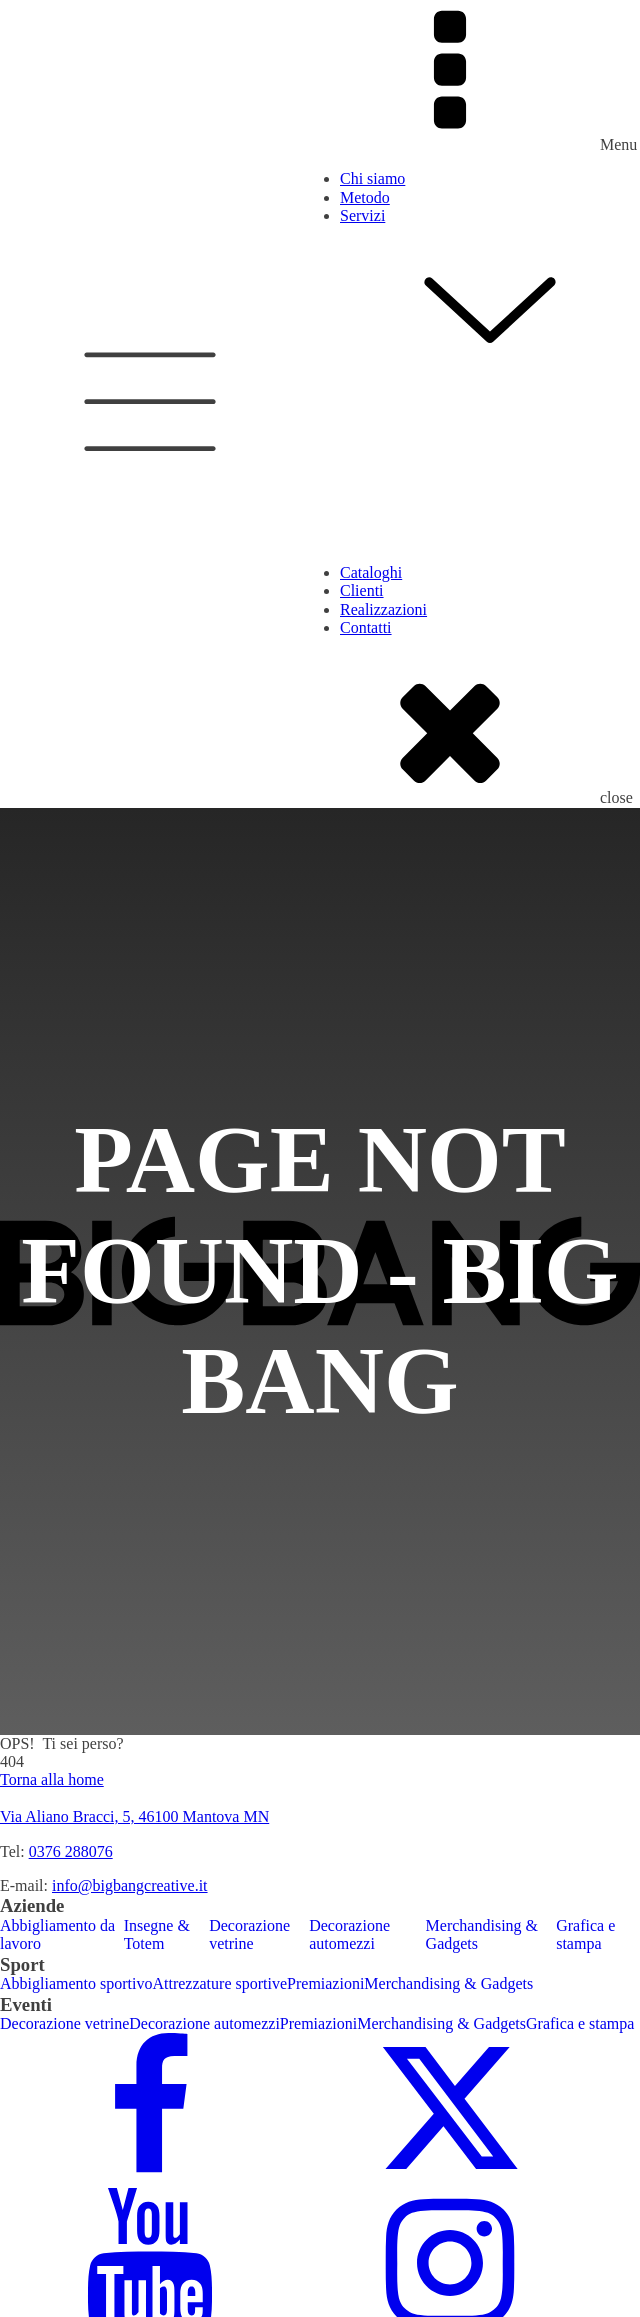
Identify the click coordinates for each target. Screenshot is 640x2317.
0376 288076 (71, 1851)
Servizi (490, 293)
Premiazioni (325, 1983)
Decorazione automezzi (349, 1934)
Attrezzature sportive (219, 1983)
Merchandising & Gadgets (482, 1934)
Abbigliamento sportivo (76, 1983)
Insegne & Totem (157, 1934)
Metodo (365, 197)
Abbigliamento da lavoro (57, 1934)
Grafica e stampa (585, 1934)
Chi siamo (372, 178)
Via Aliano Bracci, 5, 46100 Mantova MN (134, 1816)
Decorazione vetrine (249, 1934)
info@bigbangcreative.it (130, 1885)
